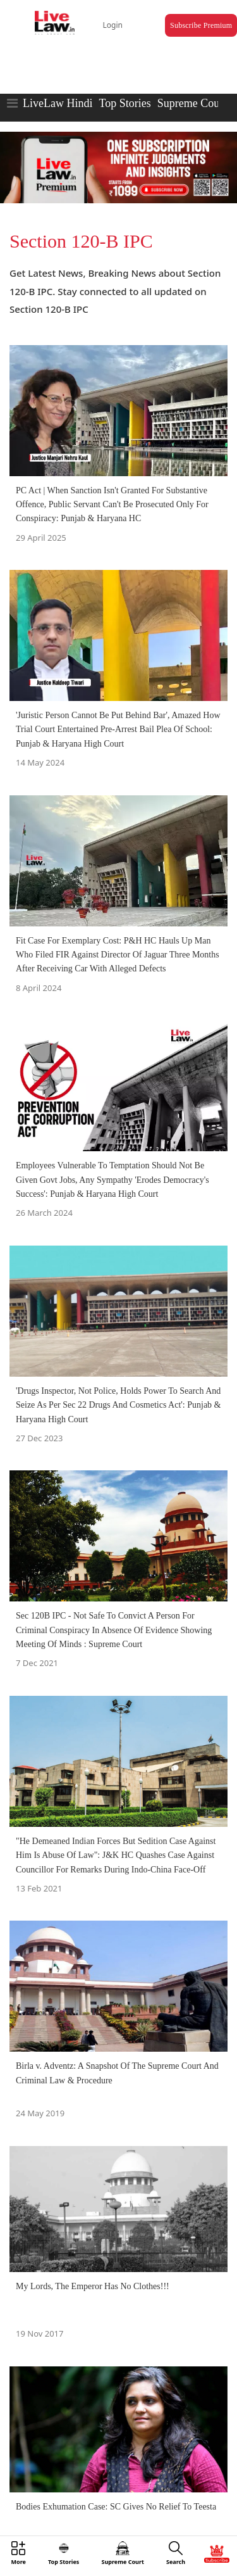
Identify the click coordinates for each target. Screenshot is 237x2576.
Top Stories (124, 103)
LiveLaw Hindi (57, 103)
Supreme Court (192, 103)
